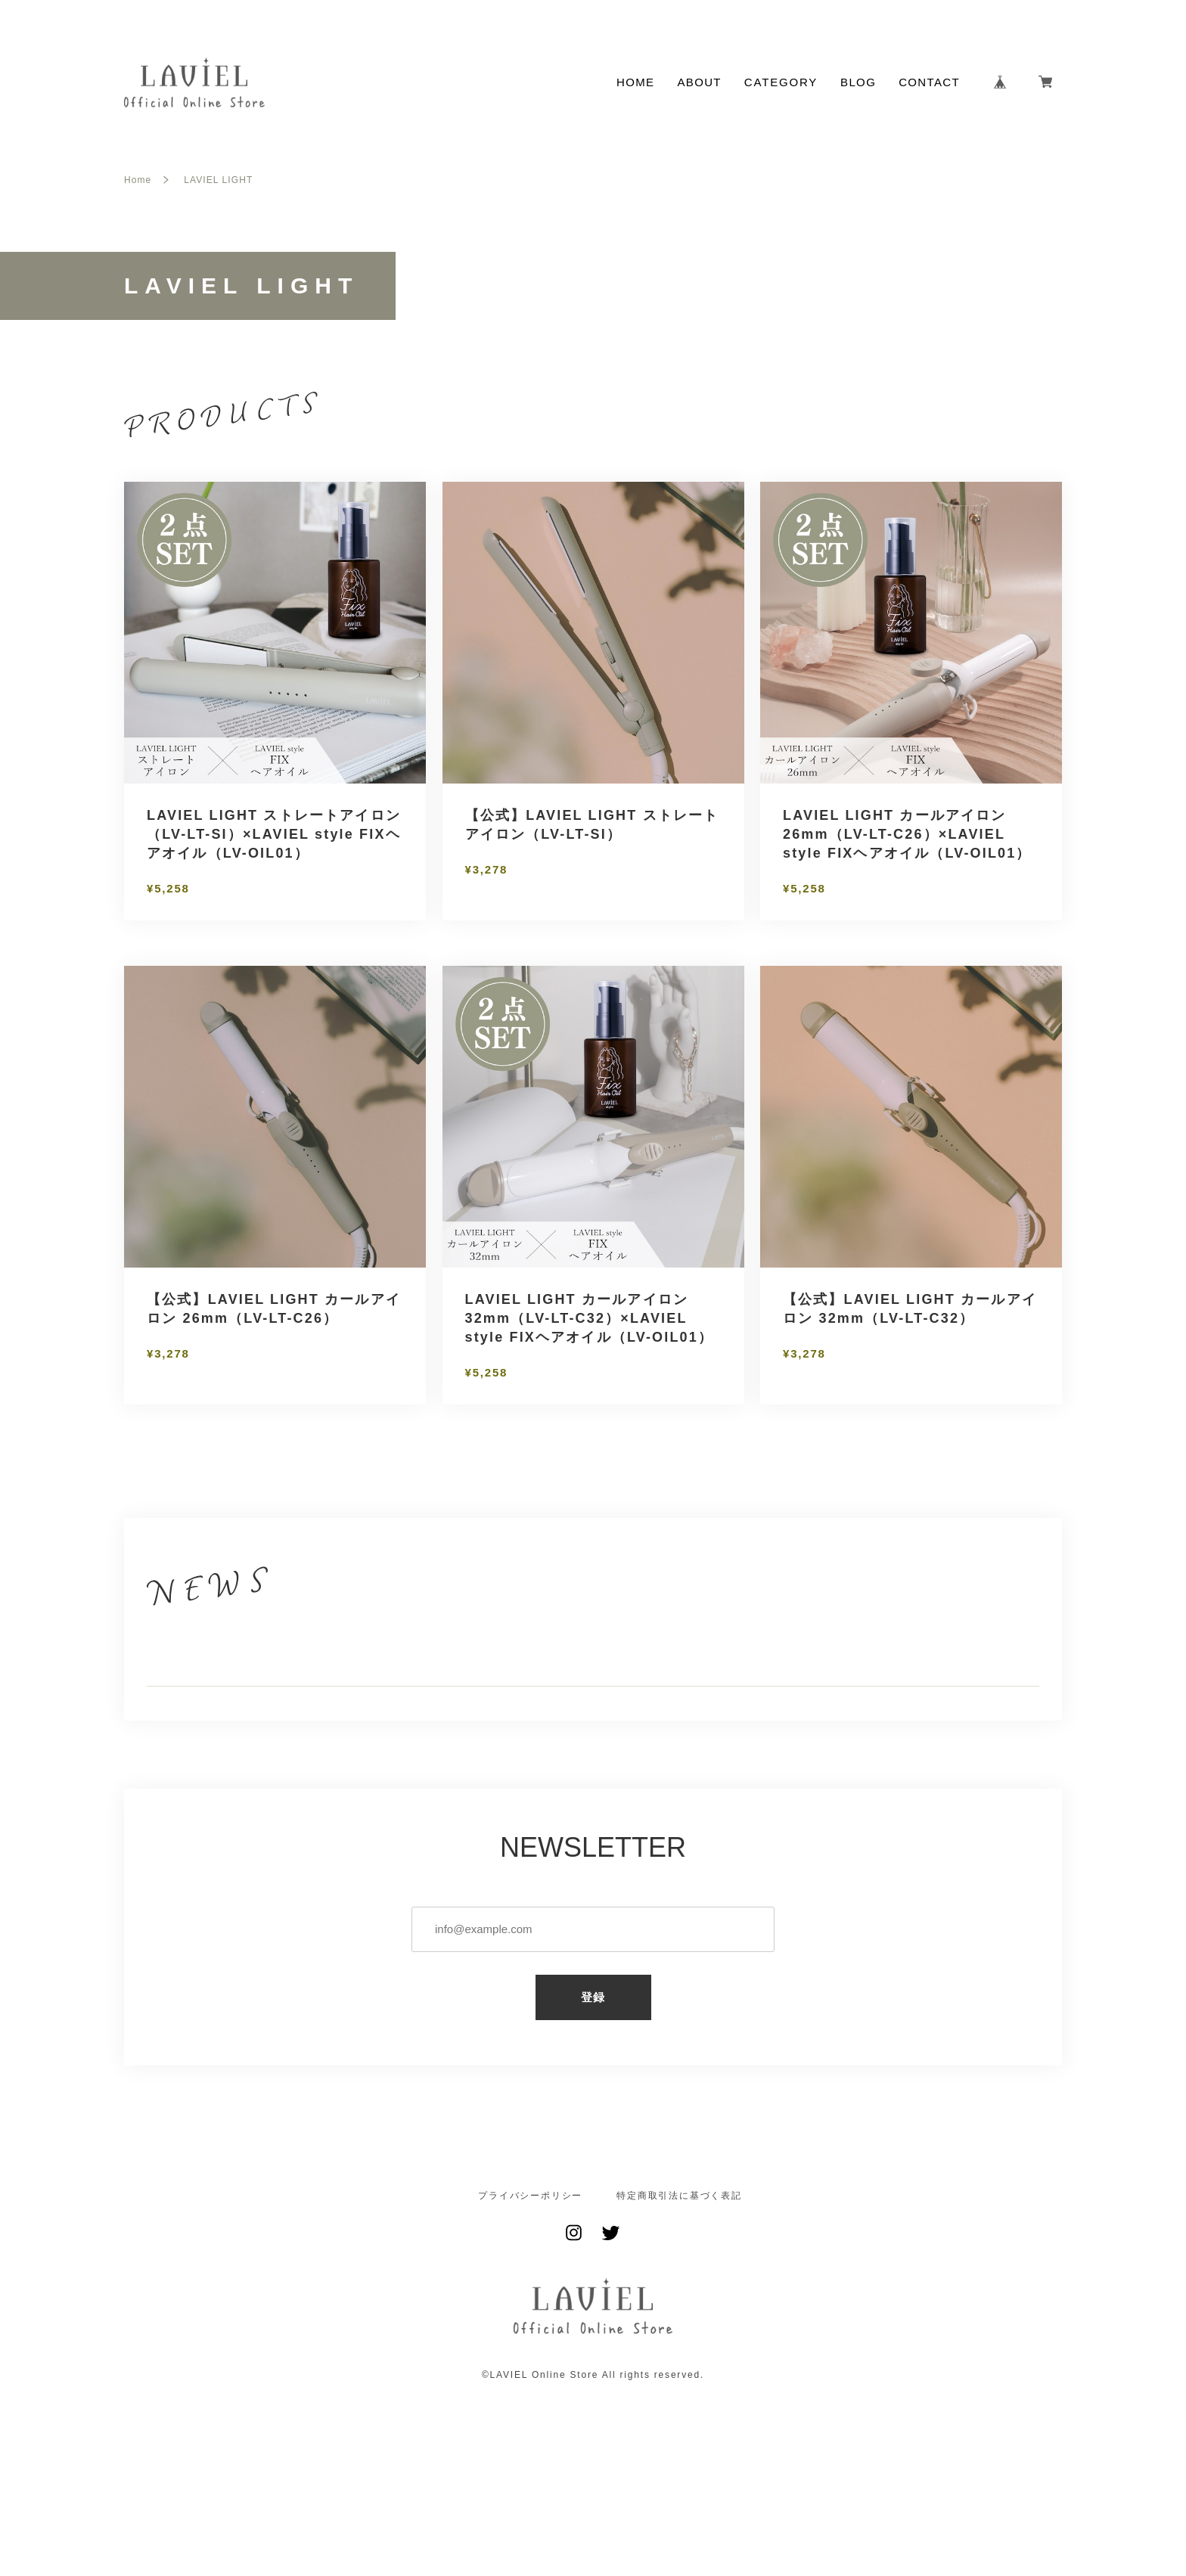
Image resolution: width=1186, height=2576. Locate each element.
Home (137, 180)
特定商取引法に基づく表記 (679, 2283)
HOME (635, 82)
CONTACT (929, 82)
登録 (593, 2084)
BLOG (858, 82)
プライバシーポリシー (530, 2283)
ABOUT (699, 82)
